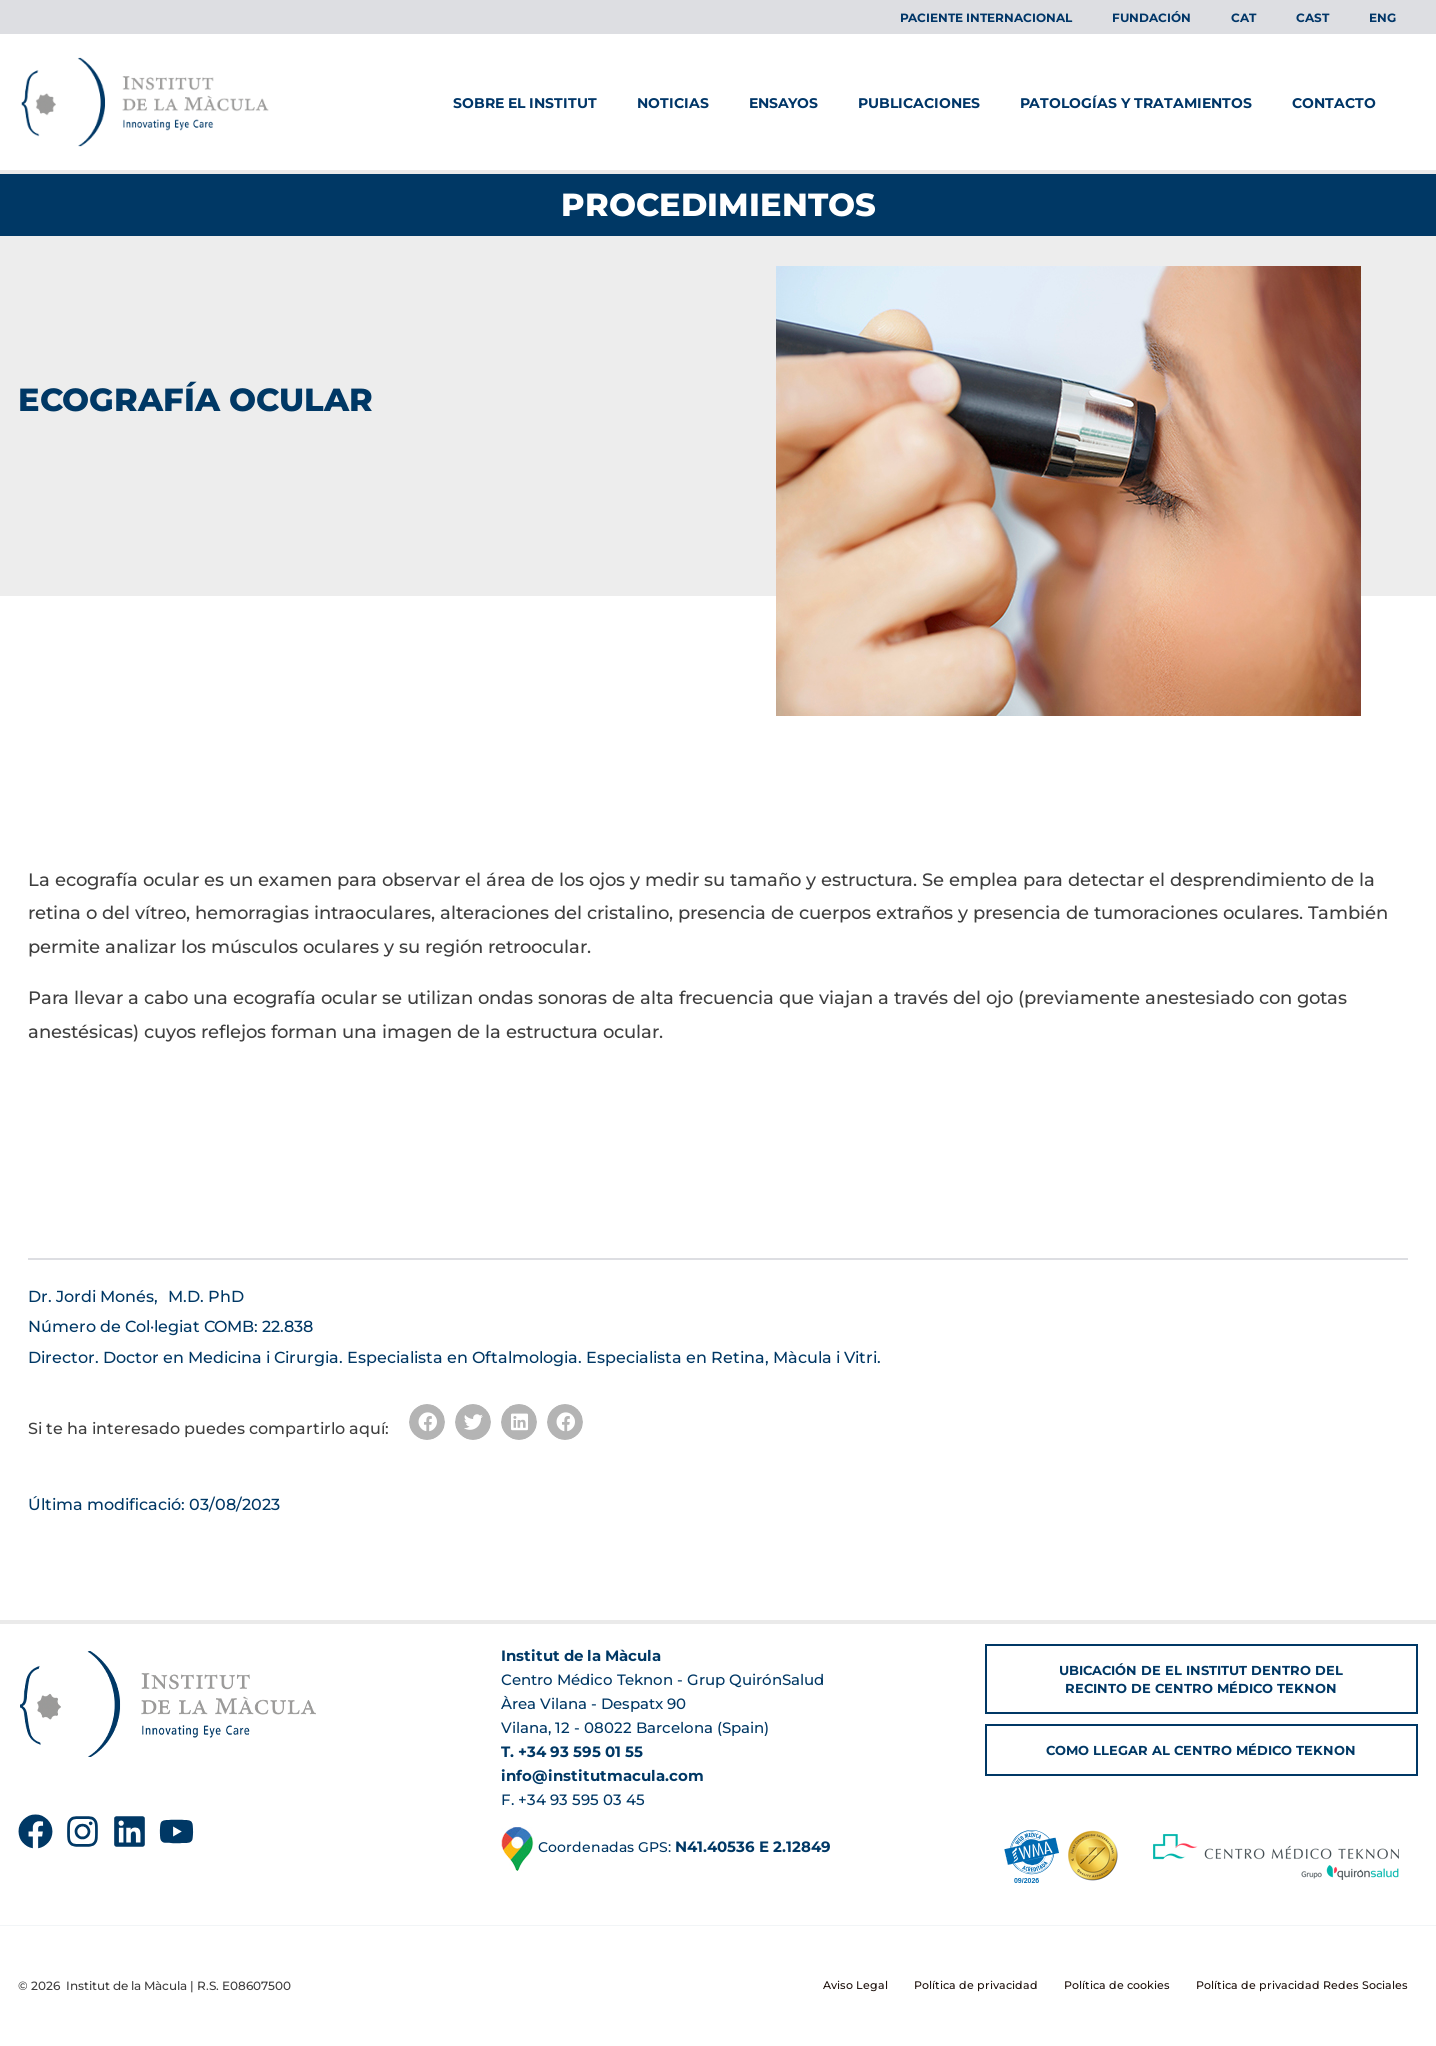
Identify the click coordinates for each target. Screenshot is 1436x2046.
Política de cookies (1130, 1985)
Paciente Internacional (1058, 17)
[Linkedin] (129, 1831)
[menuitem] (1283, 18)
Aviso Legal (887, 1985)
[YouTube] (176, 1831)
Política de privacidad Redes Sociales (1308, 1985)
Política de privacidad (997, 1985)
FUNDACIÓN (1207, 17)
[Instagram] (82, 1831)
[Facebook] (35, 1831)
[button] (427, 1422)
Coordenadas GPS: (670, 1847)
